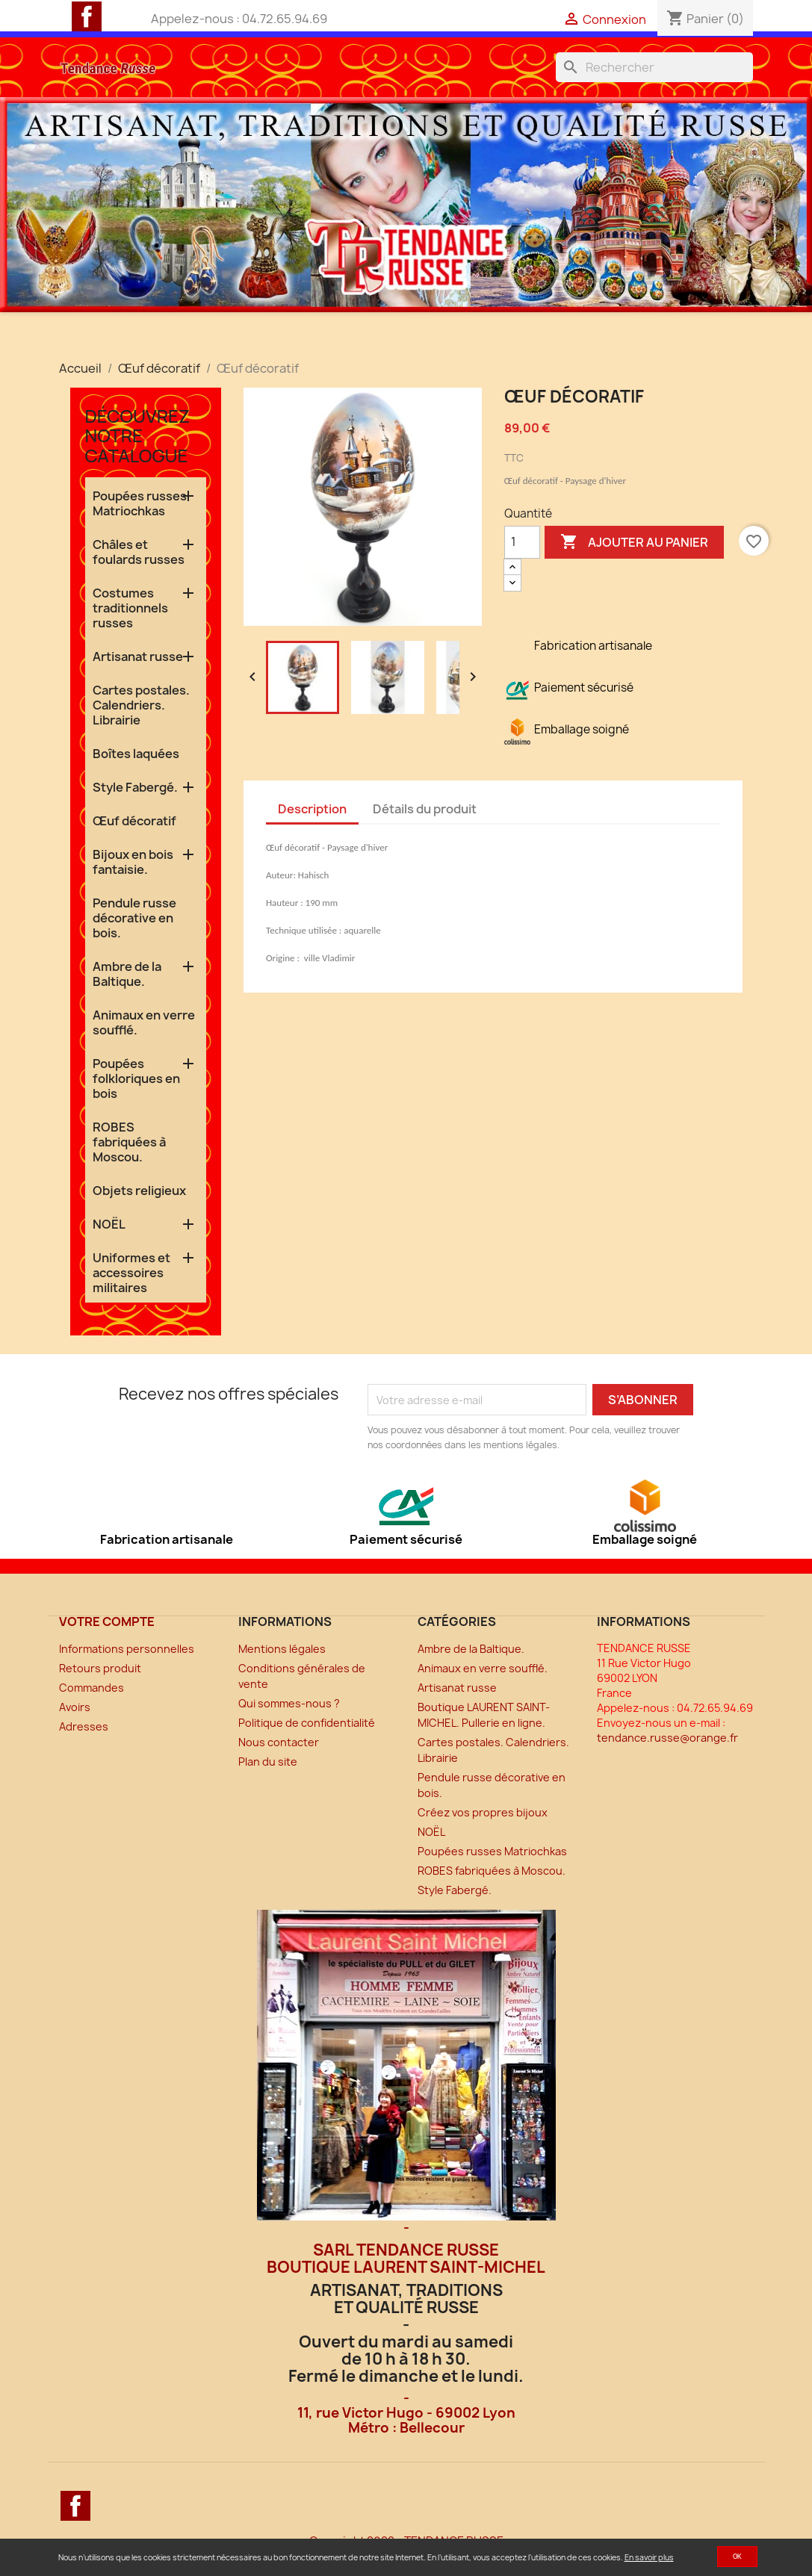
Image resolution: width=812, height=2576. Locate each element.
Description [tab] (312, 809)
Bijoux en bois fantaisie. (133, 862)
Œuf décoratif (134, 821)
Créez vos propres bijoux (483, 1812)
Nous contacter (278, 1742)
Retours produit (100, 1668)
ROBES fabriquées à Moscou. (129, 1142)
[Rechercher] (654, 67)
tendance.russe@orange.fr (667, 1738)
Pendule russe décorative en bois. (134, 918)
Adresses (83, 1726)
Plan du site (267, 1761)
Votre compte (107, 1621)
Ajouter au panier (634, 542)
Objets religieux (139, 1190)
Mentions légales (282, 1649)
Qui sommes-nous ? (289, 1703)
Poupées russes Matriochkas (140, 503)
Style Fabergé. (135, 787)
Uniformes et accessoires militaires (131, 1273)
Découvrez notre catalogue (137, 435)
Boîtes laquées (136, 753)
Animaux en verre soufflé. (144, 1022)
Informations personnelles (126, 1649)
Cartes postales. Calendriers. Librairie (141, 705)
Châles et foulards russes (139, 552)
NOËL (109, 1224)
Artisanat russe (138, 656)
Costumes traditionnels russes (130, 608)
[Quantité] (522, 542)
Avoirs (74, 1707)
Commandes (91, 1687)
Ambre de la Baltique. (127, 974)
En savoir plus (649, 2557)
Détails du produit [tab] (425, 809)
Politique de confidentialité (306, 1723)
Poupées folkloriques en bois (136, 1078)
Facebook (87, 16)
